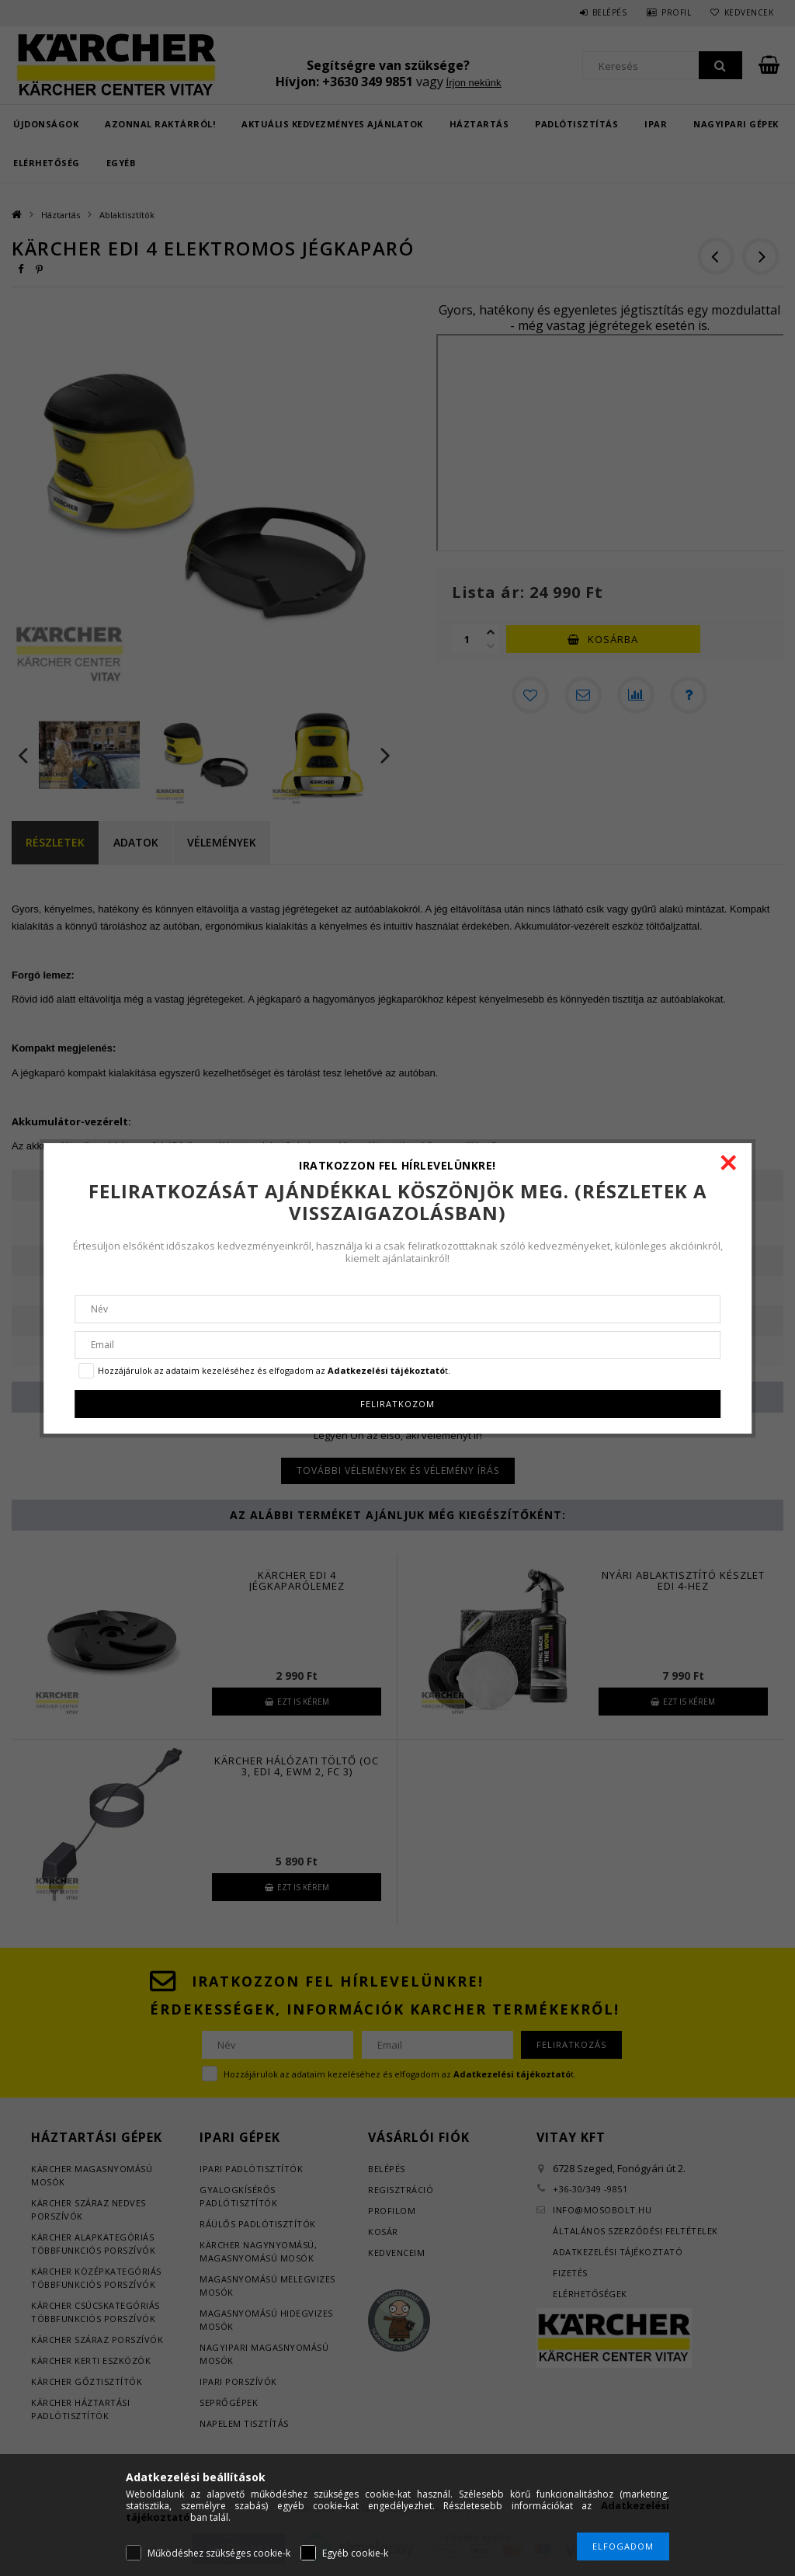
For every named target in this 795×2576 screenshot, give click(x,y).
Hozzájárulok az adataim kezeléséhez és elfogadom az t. (274, 1370)
